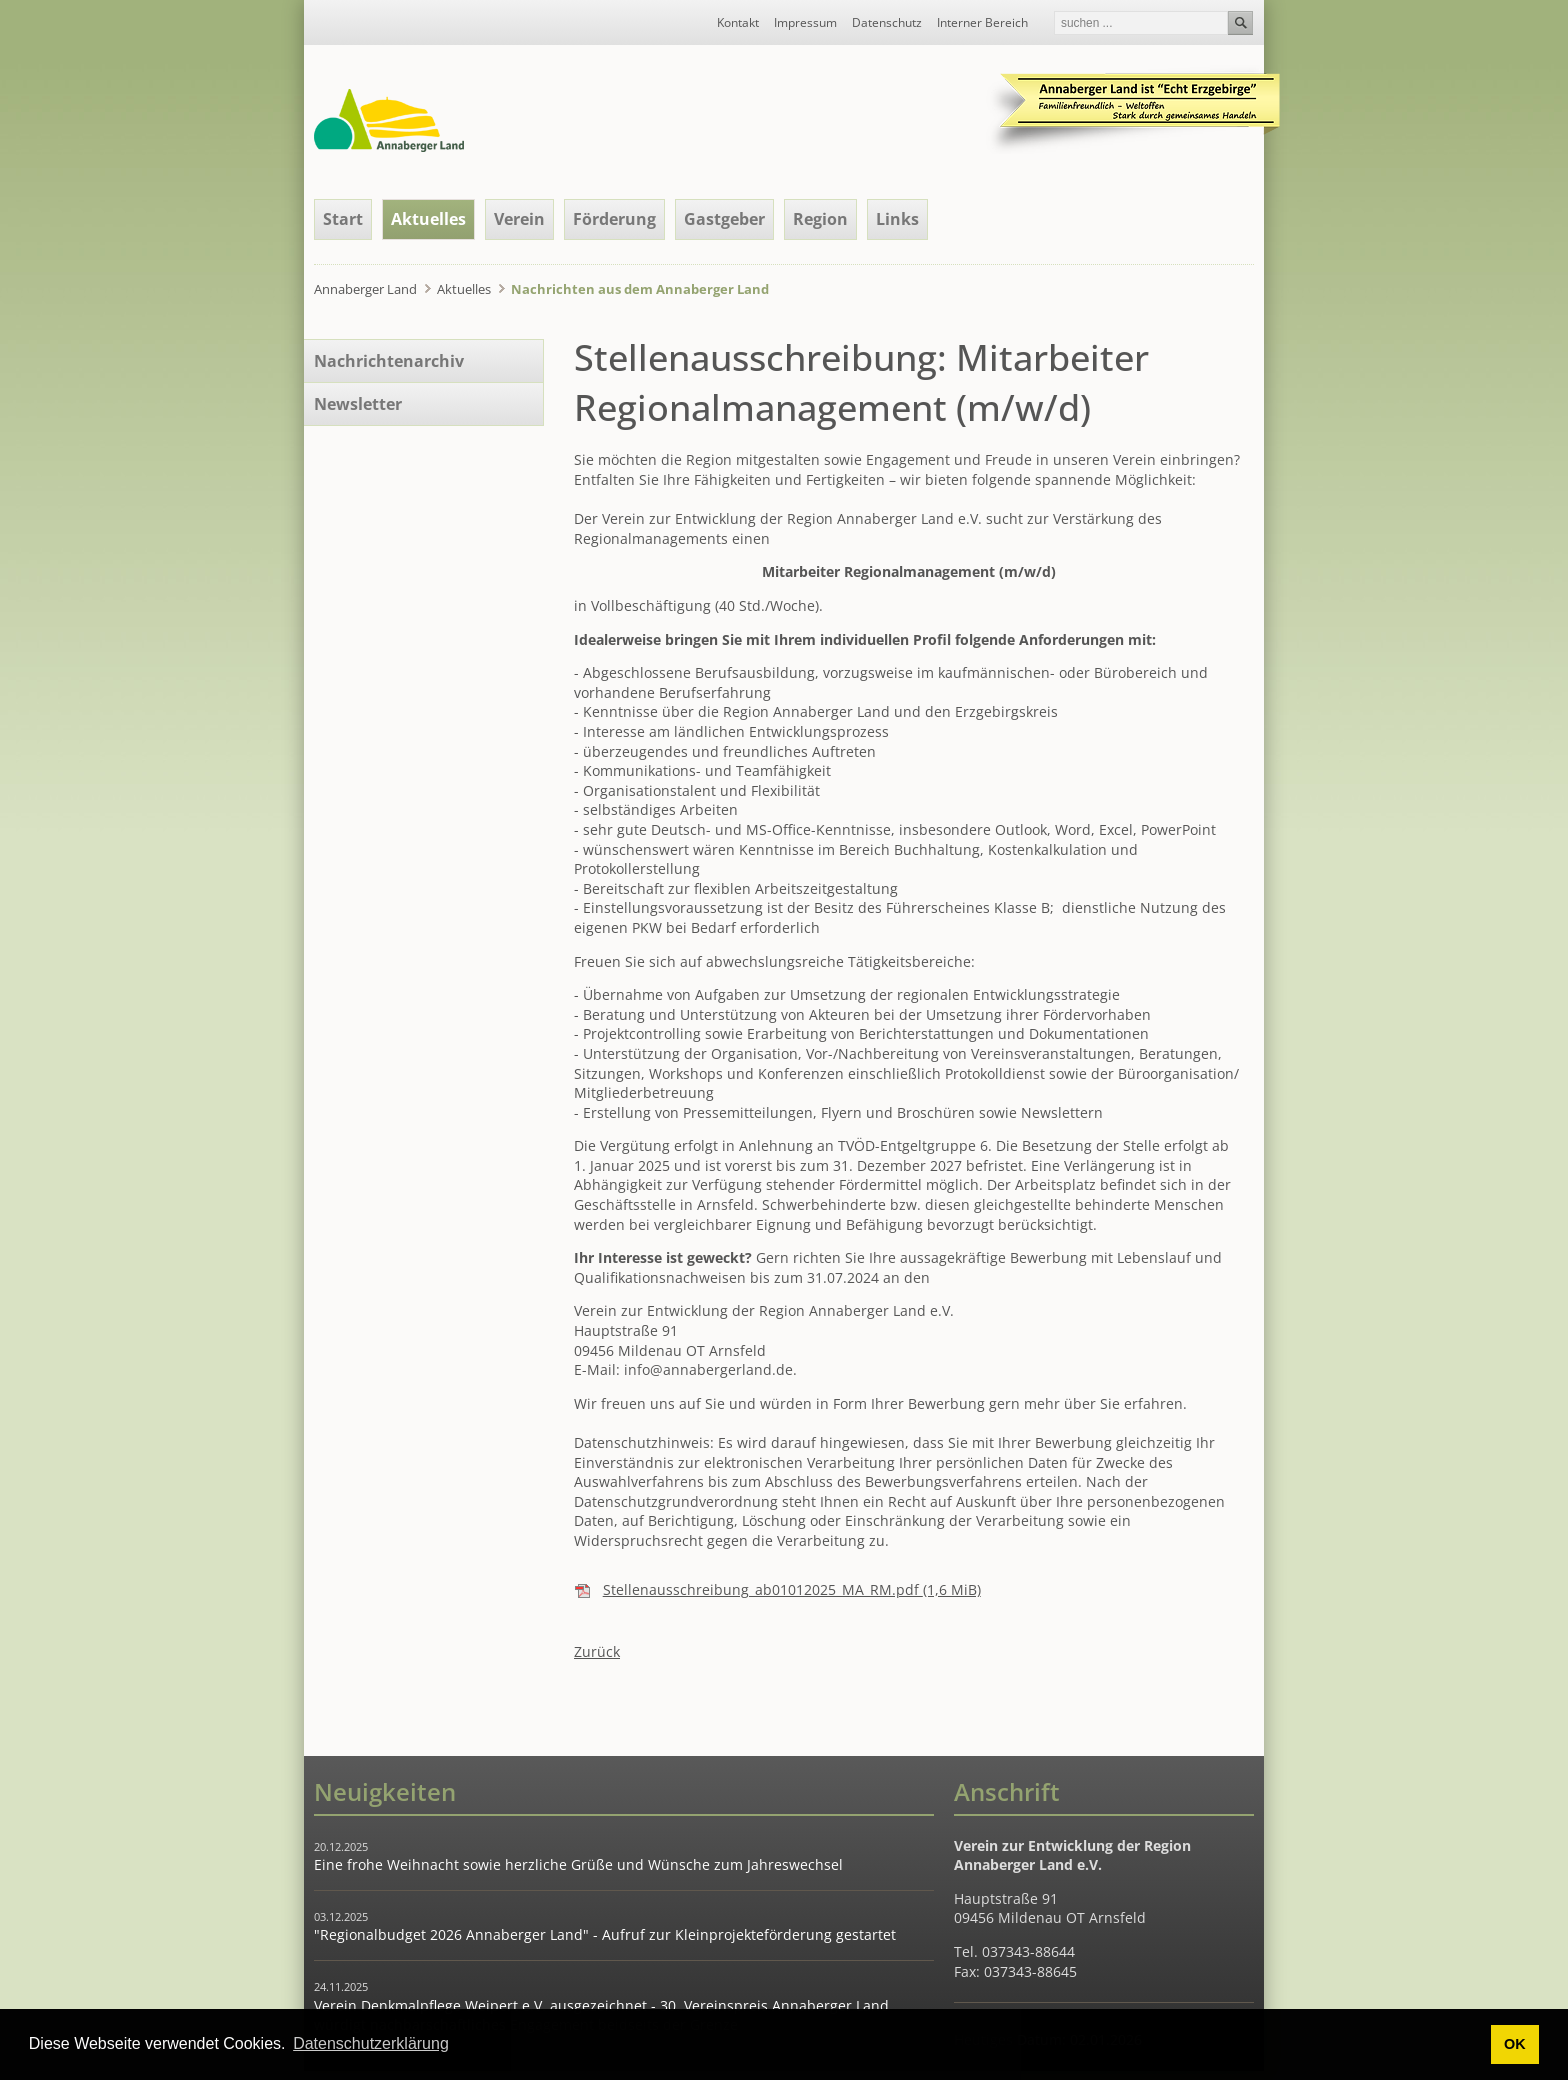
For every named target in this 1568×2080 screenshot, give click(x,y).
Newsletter (358, 404)
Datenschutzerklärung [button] (371, 2043)
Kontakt (738, 23)
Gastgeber (724, 219)
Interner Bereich (982, 23)
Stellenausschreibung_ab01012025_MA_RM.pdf (792, 1589)
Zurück (597, 1651)
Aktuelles (428, 219)
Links (897, 219)
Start (343, 219)
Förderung (614, 219)
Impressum (805, 23)
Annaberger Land (365, 289)
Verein (519, 219)
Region (820, 219)
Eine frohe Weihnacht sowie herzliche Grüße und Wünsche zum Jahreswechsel (578, 1864)
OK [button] (1515, 2044)
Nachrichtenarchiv (389, 361)
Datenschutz (887, 23)
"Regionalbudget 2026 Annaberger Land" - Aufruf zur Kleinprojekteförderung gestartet (605, 1934)
